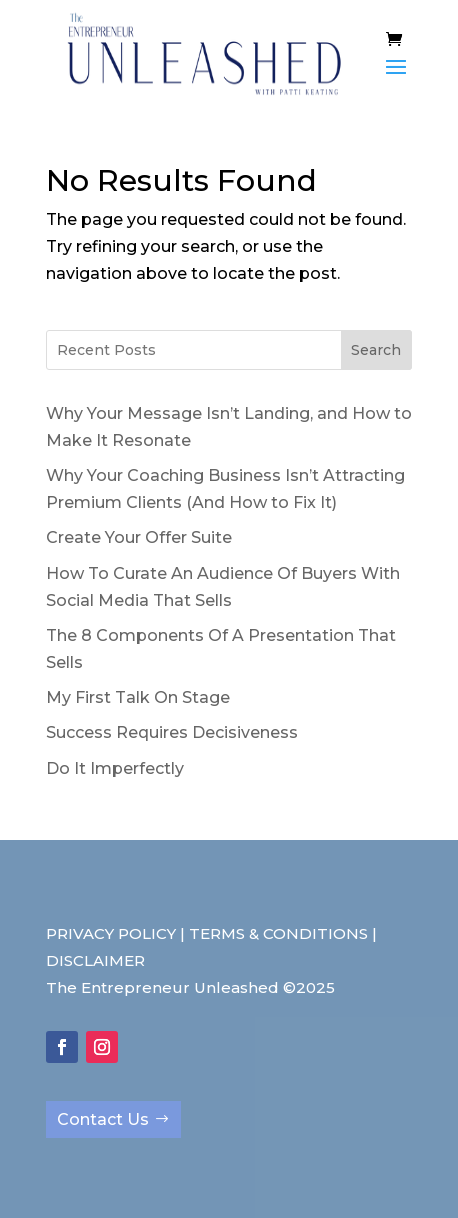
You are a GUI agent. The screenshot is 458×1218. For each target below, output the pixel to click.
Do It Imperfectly (115, 768)
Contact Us (103, 1119)
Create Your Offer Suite (139, 537)
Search (376, 350)
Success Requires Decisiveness (172, 732)
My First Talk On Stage (138, 697)
